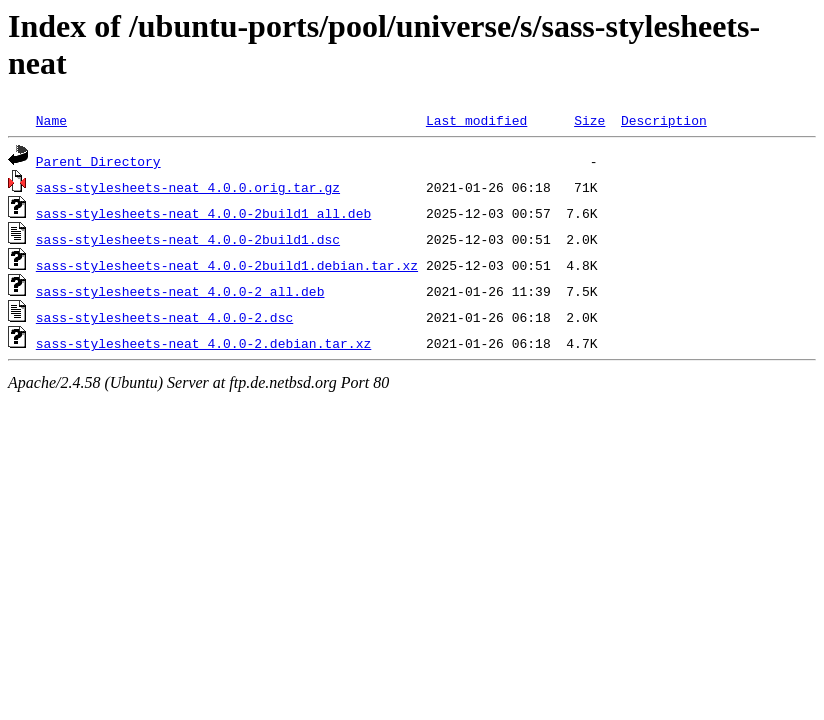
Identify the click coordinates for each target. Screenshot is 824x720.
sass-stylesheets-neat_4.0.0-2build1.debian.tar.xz (227, 265)
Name (51, 120)
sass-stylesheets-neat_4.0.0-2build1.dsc (188, 239)
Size (589, 120)
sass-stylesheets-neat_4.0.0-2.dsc (164, 317)
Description (664, 120)
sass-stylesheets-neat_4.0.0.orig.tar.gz (188, 187)
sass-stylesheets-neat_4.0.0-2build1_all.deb (203, 213)
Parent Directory (98, 161)
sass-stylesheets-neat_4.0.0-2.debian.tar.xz (203, 343)
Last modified (476, 120)
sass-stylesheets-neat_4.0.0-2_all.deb (180, 291)
